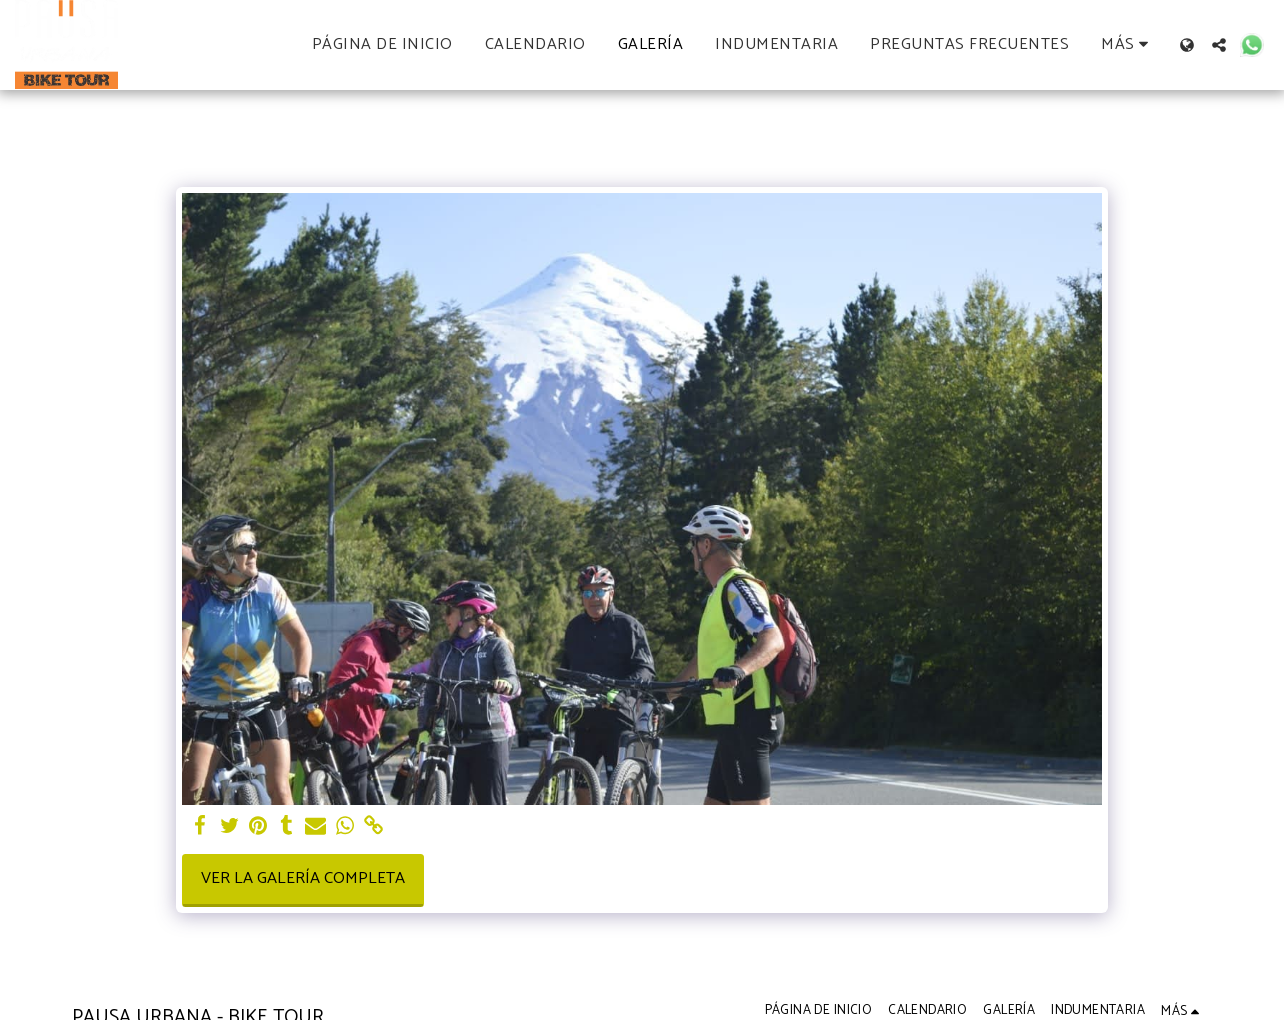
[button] (1219, 45)
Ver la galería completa (303, 878)
